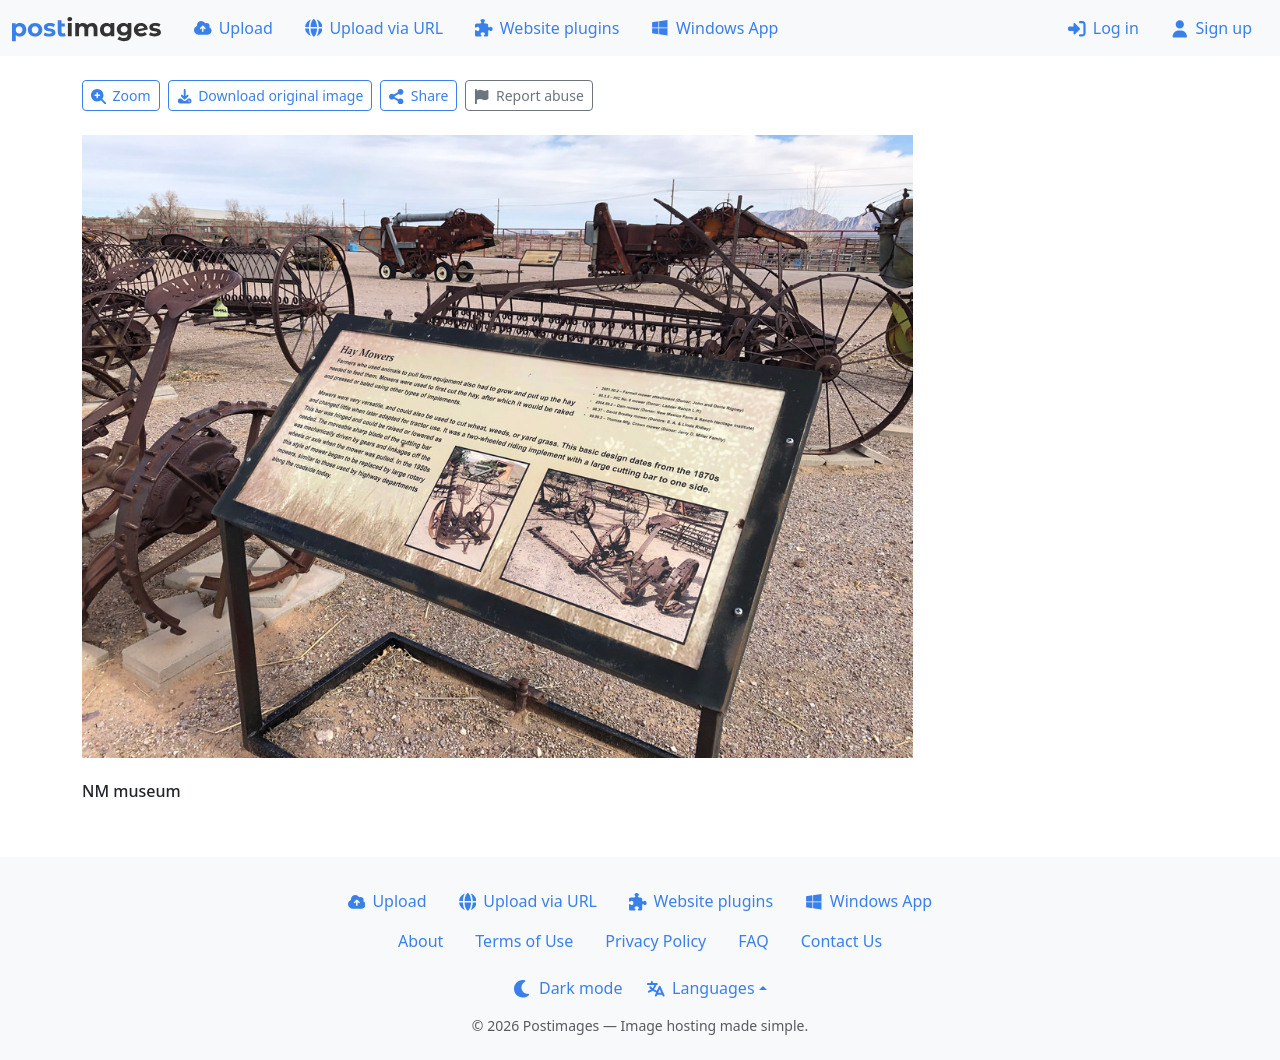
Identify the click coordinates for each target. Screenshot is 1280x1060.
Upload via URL (374, 28)
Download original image (270, 95)
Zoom (121, 95)
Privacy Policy (655, 941)
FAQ (753, 941)
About (420, 941)
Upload (233, 28)
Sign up (1211, 28)
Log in (1103, 28)
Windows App (714, 28)
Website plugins (547, 28)
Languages (700, 988)
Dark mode (568, 988)
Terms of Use (524, 941)
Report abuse (528, 95)
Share (418, 95)
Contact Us (841, 941)
